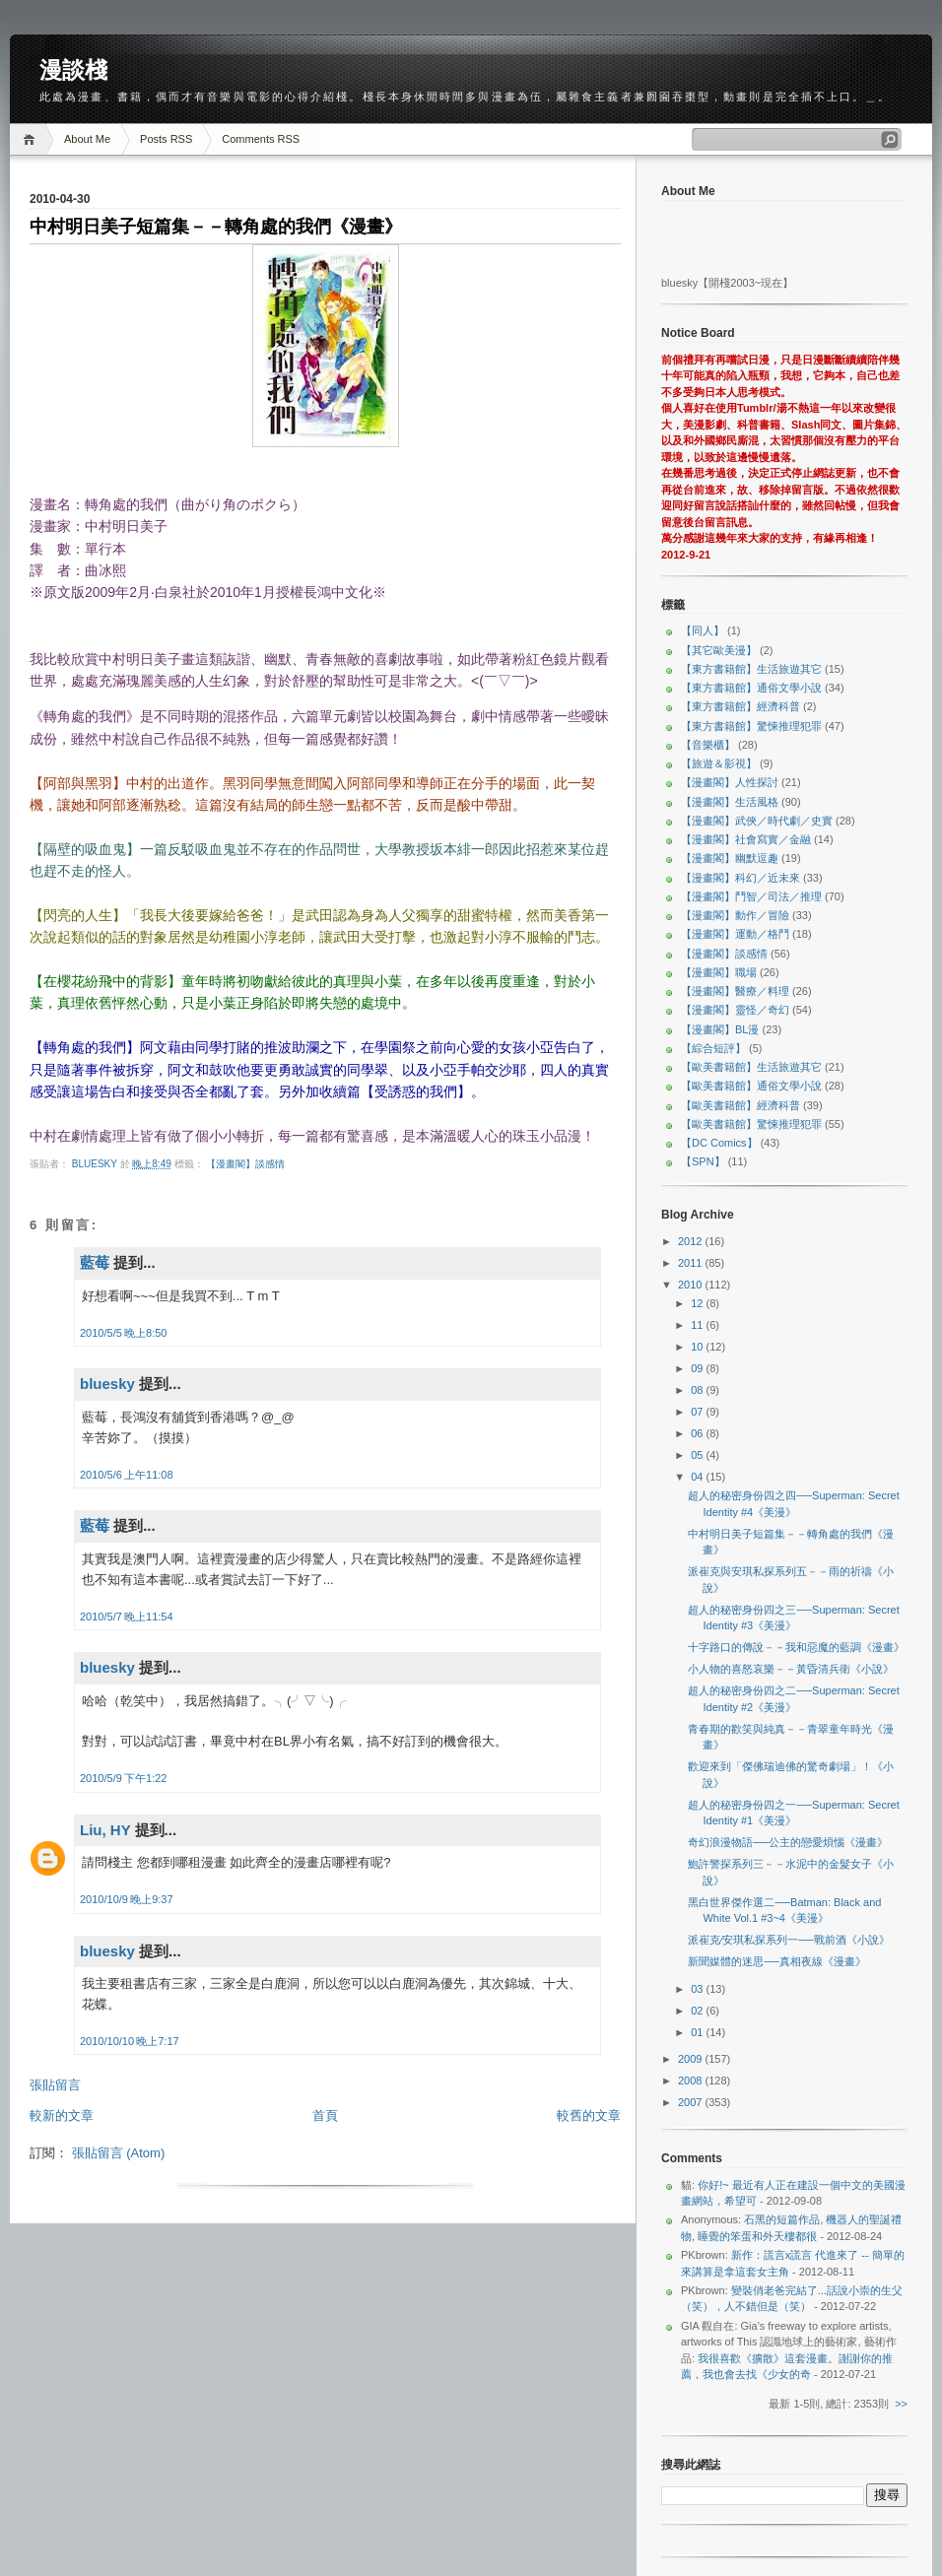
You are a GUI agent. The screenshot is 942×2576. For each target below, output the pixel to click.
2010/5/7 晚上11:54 (126, 1616)
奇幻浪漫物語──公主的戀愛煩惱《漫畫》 (788, 1842)
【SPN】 (703, 1161)
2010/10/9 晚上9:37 (126, 1899)
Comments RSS (261, 139)
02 (698, 2010)
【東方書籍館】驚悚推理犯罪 (751, 726)
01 (698, 2032)
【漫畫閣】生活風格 (729, 802)
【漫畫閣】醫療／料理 (735, 991)
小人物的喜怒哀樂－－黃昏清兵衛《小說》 (791, 1669)
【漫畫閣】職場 (719, 972)
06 (698, 1433)
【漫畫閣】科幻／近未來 (740, 878)
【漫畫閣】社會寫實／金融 (746, 839)
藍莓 (94, 1262)
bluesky (96, 1163)
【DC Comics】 (719, 1143)
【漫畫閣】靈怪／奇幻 (735, 1010)
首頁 (325, 2115)
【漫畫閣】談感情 (245, 1163)
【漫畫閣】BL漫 (720, 1029)
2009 (692, 2059)
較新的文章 (62, 2115)
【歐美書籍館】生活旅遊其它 (751, 1067)
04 (698, 1477)
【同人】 (702, 630)
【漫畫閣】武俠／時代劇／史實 (757, 820)
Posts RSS (166, 139)
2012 (692, 1241)
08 (698, 1390)
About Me (87, 139)
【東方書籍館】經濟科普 (740, 706)
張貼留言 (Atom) (119, 2153)
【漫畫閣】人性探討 (729, 782)
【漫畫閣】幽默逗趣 (729, 858)
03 (698, 1989)
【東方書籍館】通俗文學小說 (751, 688)
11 (698, 1325)
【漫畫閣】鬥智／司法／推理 (751, 896)
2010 (692, 1284)
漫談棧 (73, 70)
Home (32, 139)
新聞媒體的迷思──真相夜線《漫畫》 (777, 1961)
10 (698, 1347)
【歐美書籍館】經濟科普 (740, 1105)
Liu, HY (105, 1829)
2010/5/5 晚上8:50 (123, 1333)
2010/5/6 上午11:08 (126, 1475)
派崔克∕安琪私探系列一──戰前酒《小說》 (788, 1940)
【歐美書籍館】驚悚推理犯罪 (751, 1124)
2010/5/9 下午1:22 (123, 1778)
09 (698, 1368)
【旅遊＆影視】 (719, 763)
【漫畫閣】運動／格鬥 (735, 934)
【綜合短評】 (713, 1048)
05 (698, 1455)
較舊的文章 (589, 2115)
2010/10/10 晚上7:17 (129, 2041)
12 (698, 1303)
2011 (692, 1263)
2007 (692, 2102)
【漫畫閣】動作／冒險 (735, 915)
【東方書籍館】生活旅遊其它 (751, 669)
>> (901, 2404)
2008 (692, 2080)
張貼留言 (55, 2085)
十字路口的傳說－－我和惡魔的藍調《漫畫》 (796, 1647)
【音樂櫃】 (708, 745)
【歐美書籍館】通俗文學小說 (751, 1085)
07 (698, 1412)
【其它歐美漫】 (719, 650)
